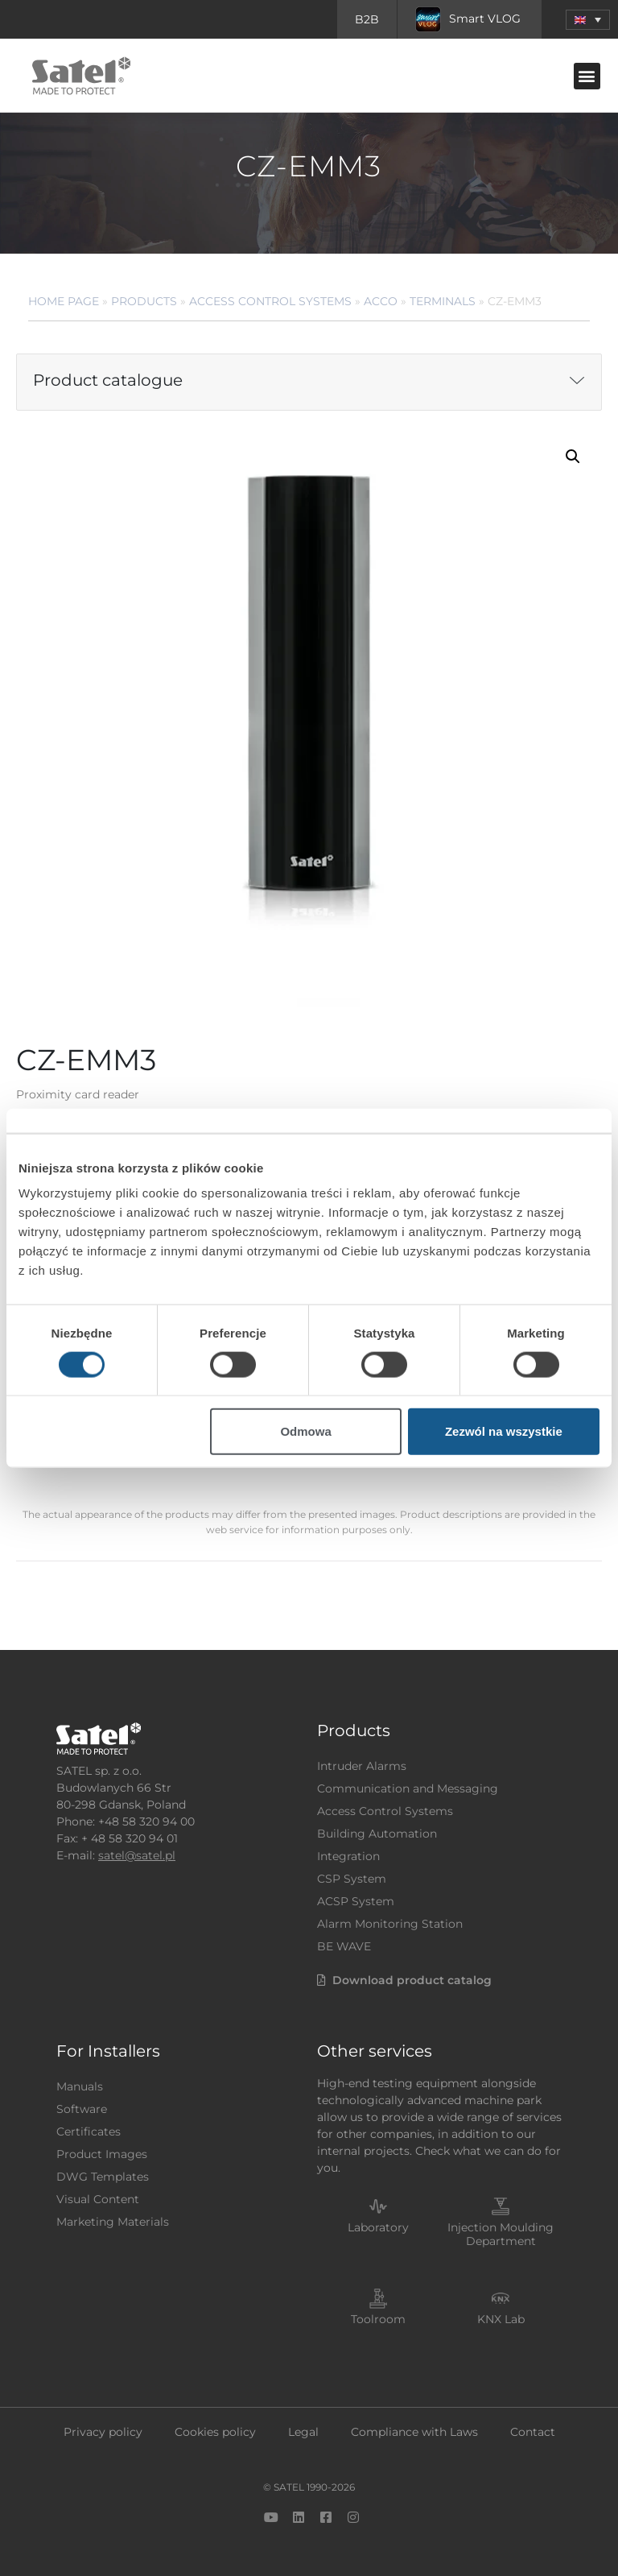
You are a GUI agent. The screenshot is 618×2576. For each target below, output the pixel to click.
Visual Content (97, 2199)
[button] (587, 76)
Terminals (443, 301)
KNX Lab (501, 2319)
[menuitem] (588, 20)
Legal (303, 2432)
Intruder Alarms (361, 1766)
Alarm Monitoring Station (390, 1923)
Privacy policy (103, 2432)
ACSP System (355, 1901)
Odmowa (305, 1431)
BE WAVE (344, 1946)
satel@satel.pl (136, 1855)
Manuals (79, 2086)
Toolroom (378, 2319)
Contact (532, 2432)
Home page (63, 301)
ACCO (381, 301)
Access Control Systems (270, 301)
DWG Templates (102, 2176)
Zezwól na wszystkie (503, 1431)
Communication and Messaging (407, 1788)
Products (144, 301)
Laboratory (378, 2227)
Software (81, 2109)
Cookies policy (215, 2432)
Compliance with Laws (414, 2432)
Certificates (88, 2131)
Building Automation (377, 1833)
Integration (348, 1856)
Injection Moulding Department (500, 2234)
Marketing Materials (112, 2221)
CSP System (351, 1878)
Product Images (101, 2154)
